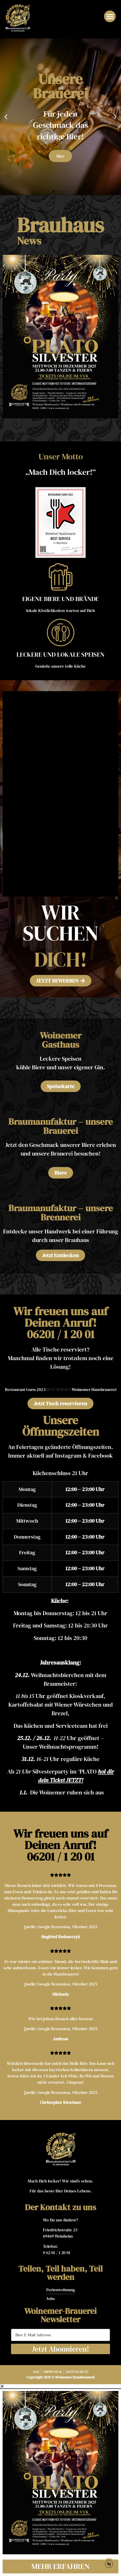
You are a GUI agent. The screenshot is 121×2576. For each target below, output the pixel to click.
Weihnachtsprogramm (68, 1747)
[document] (60, 2480)
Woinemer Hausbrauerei (94, 1389)
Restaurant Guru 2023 (25, 1389)
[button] (110, 16)
